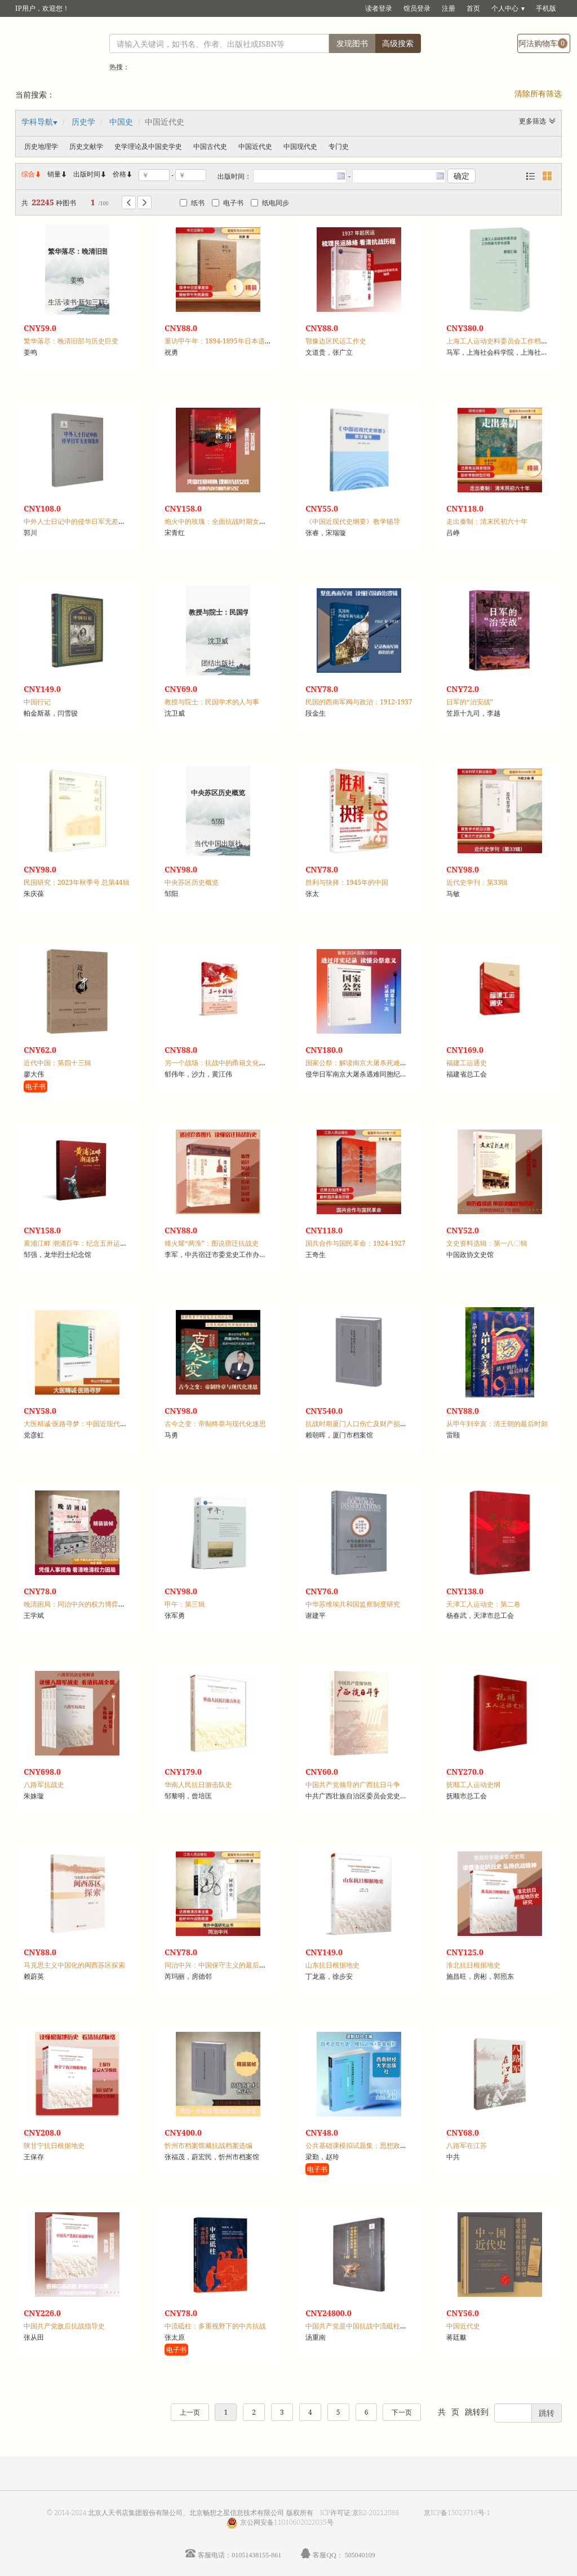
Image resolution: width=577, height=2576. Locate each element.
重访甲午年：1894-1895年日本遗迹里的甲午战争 (238, 341)
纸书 (192, 203)
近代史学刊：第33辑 (477, 882)
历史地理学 (41, 146)
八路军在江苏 (466, 2145)
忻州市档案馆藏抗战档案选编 (208, 2145)
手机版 (546, 8)
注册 (448, 8)
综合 (31, 174)
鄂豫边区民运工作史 (335, 341)
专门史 (339, 146)
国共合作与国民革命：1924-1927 (355, 1243)
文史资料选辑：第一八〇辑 (486, 1243)
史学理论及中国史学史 (148, 146)
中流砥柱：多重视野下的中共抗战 (215, 2326)
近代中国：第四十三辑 (57, 1063)
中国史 (121, 121)
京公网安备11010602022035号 (287, 2522)
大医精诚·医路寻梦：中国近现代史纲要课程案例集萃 (102, 1423)
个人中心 (504, 8)
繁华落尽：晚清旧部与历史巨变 (71, 341)
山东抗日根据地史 (332, 1965)
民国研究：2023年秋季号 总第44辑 (77, 882)
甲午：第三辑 (185, 1604)
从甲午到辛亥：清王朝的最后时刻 (497, 1423)
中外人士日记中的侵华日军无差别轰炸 (81, 521)
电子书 (227, 203)
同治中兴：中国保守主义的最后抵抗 (219, 1965)
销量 (57, 174)
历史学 (83, 121)
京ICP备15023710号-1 (457, 2512)
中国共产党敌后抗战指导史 (64, 2326)
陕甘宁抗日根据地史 (54, 2145)
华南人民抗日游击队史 (198, 1784)
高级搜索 (398, 43)
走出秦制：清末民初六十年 (486, 521)
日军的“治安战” (469, 702)
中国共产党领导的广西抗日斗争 (352, 1784)
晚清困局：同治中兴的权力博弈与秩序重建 (88, 1604)
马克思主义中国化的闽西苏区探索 (74, 1965)
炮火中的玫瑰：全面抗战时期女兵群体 (222, 521)
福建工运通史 (466, 1063)
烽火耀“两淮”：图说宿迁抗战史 (212, 1243)
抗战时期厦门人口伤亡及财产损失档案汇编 (369, 1423)
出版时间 (90, 174)
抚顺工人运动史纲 (473, 1784)
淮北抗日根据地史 (473, 1965)
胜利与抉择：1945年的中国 (346, 882)
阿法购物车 (542, 43)
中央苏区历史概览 (192, 882)
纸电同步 (270, 203)
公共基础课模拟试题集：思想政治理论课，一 (373, 2145)
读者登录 (378, 8)
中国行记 (37, 702)
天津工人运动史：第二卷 (483, 1604)
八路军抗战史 (44, 1784)
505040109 (360, 2555)
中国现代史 (300, 146)
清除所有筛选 (538, 93)
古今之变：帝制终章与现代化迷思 (215, 1423)
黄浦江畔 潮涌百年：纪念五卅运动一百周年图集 (95, 1243)
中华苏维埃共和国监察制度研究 (352, 1604)
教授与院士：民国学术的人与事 (212, 702)
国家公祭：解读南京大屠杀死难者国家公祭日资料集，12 (390, 1063)
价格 (119, 174)
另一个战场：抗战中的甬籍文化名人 (219, 1063)
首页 (473, 8)
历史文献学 (86, 146)
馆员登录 (416, 8)
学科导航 (37, 121)
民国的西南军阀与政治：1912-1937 (358, 702)
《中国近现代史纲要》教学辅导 (352, 521)
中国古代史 (210, 146)
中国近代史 (255, 146)
